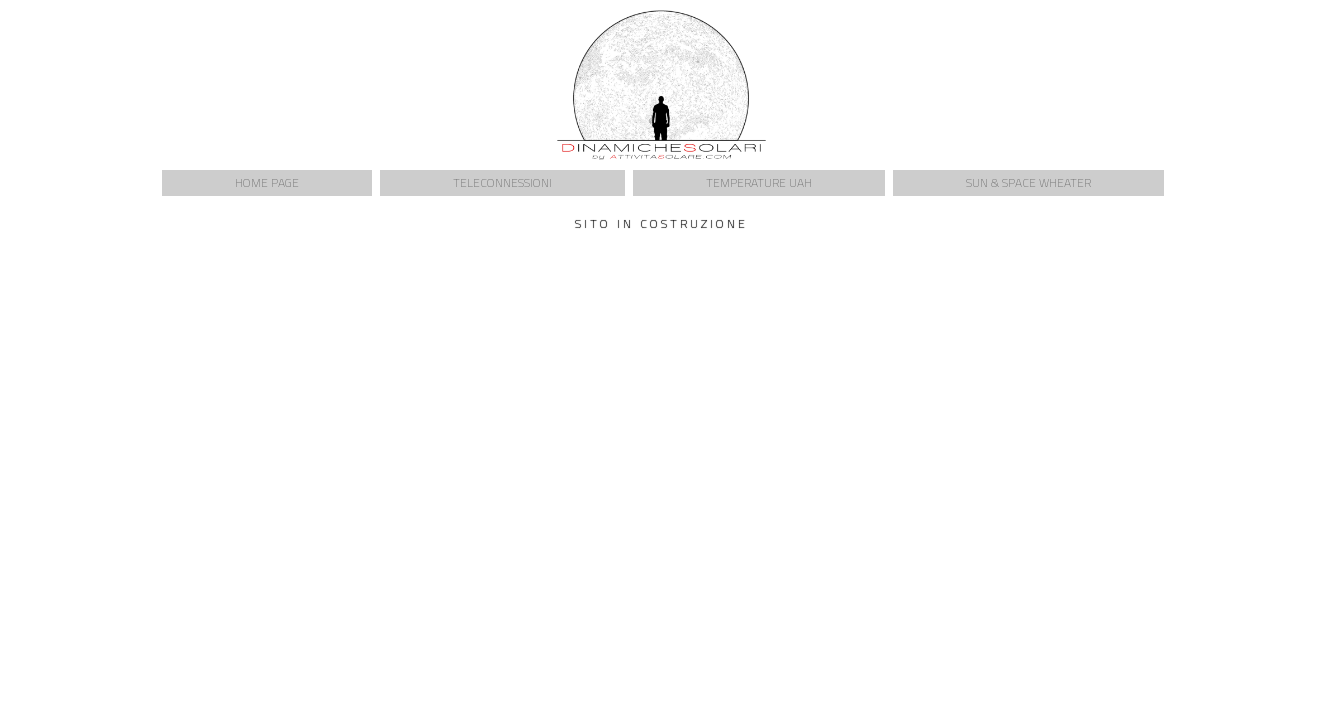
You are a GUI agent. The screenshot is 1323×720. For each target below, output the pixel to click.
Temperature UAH (759, 182)
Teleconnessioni (502, 182)
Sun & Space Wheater (1028, 182)
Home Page (267, 182)
